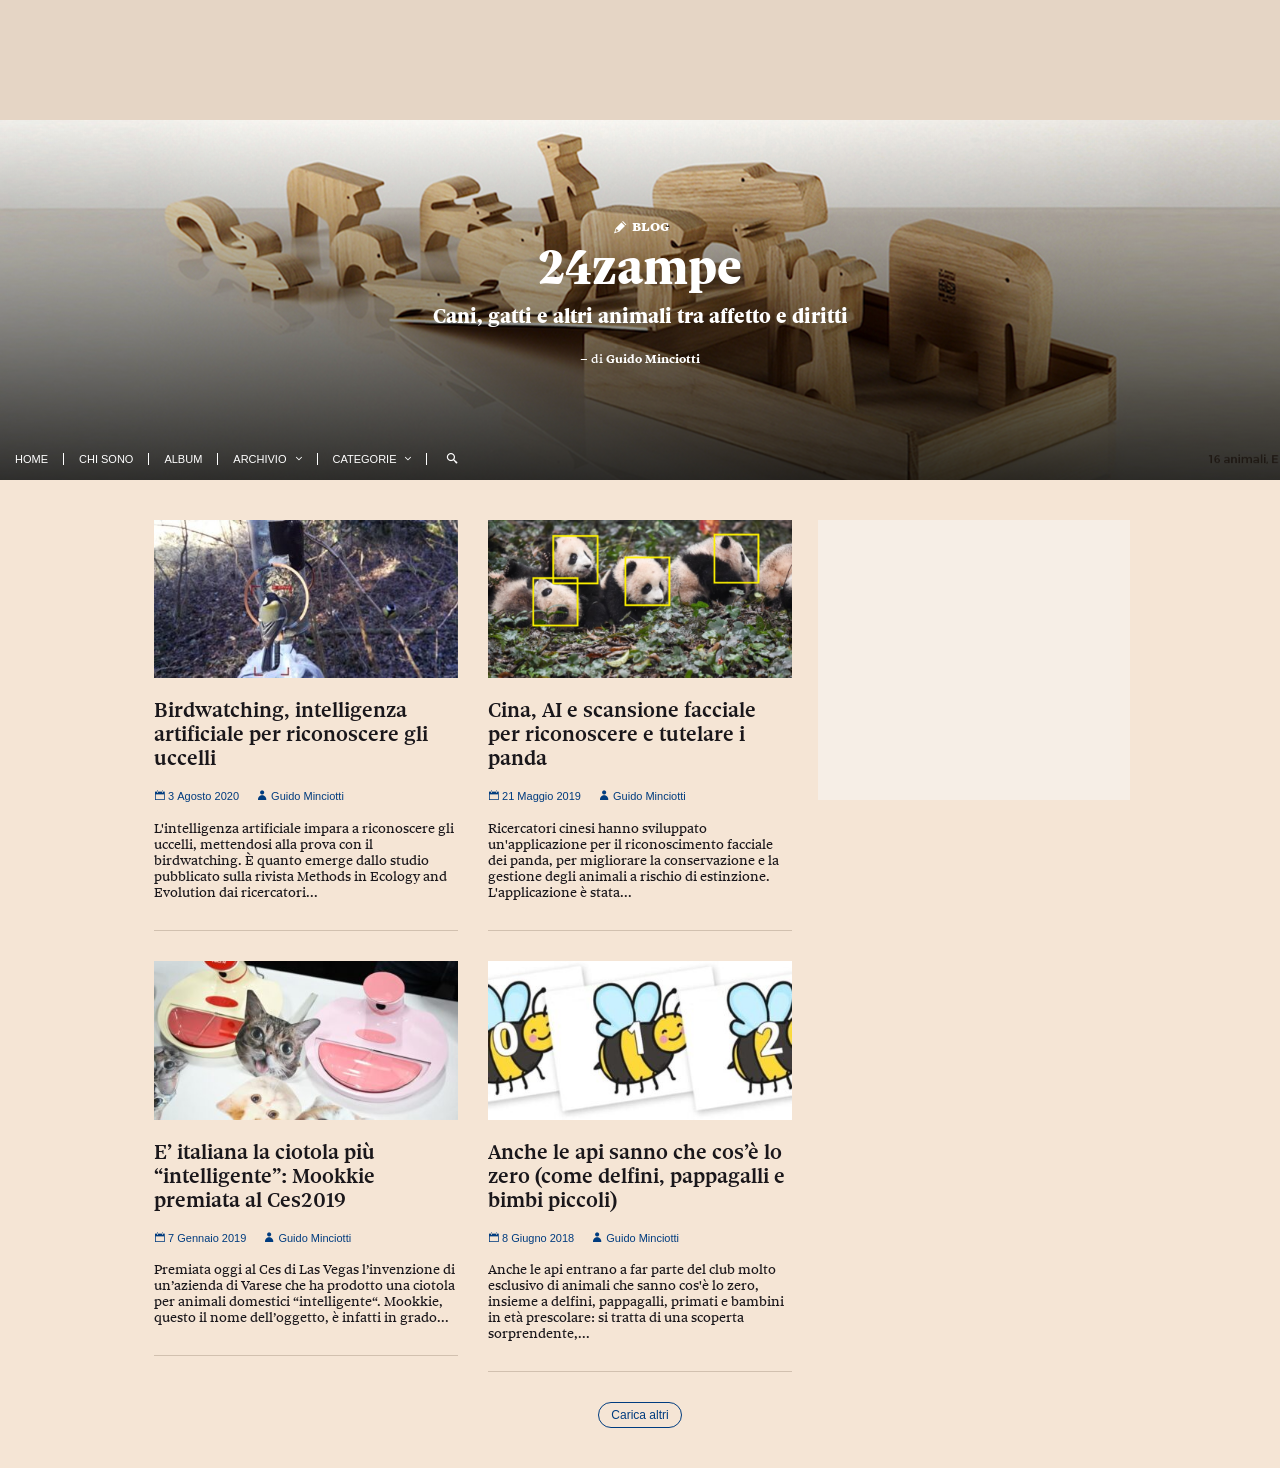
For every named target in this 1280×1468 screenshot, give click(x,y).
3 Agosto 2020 (196, 796)
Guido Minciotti (653, 359)
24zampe (640, 267)
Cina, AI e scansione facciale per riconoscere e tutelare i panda (622, 734)
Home (31, 459)
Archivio (259, 459)
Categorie (365, 459)
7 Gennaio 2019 (200, 1238)
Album (183, 459)
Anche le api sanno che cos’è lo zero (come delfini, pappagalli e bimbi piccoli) (636, 1176)
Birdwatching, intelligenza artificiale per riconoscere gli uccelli (291, 734)
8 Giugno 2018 (531, 1238)
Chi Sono (106, 459)
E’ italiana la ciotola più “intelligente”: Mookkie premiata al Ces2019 (264, 1176)
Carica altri (639, 1415)
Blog (640, 225)
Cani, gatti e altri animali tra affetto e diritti (640, 316)
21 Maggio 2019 (534, 796)
